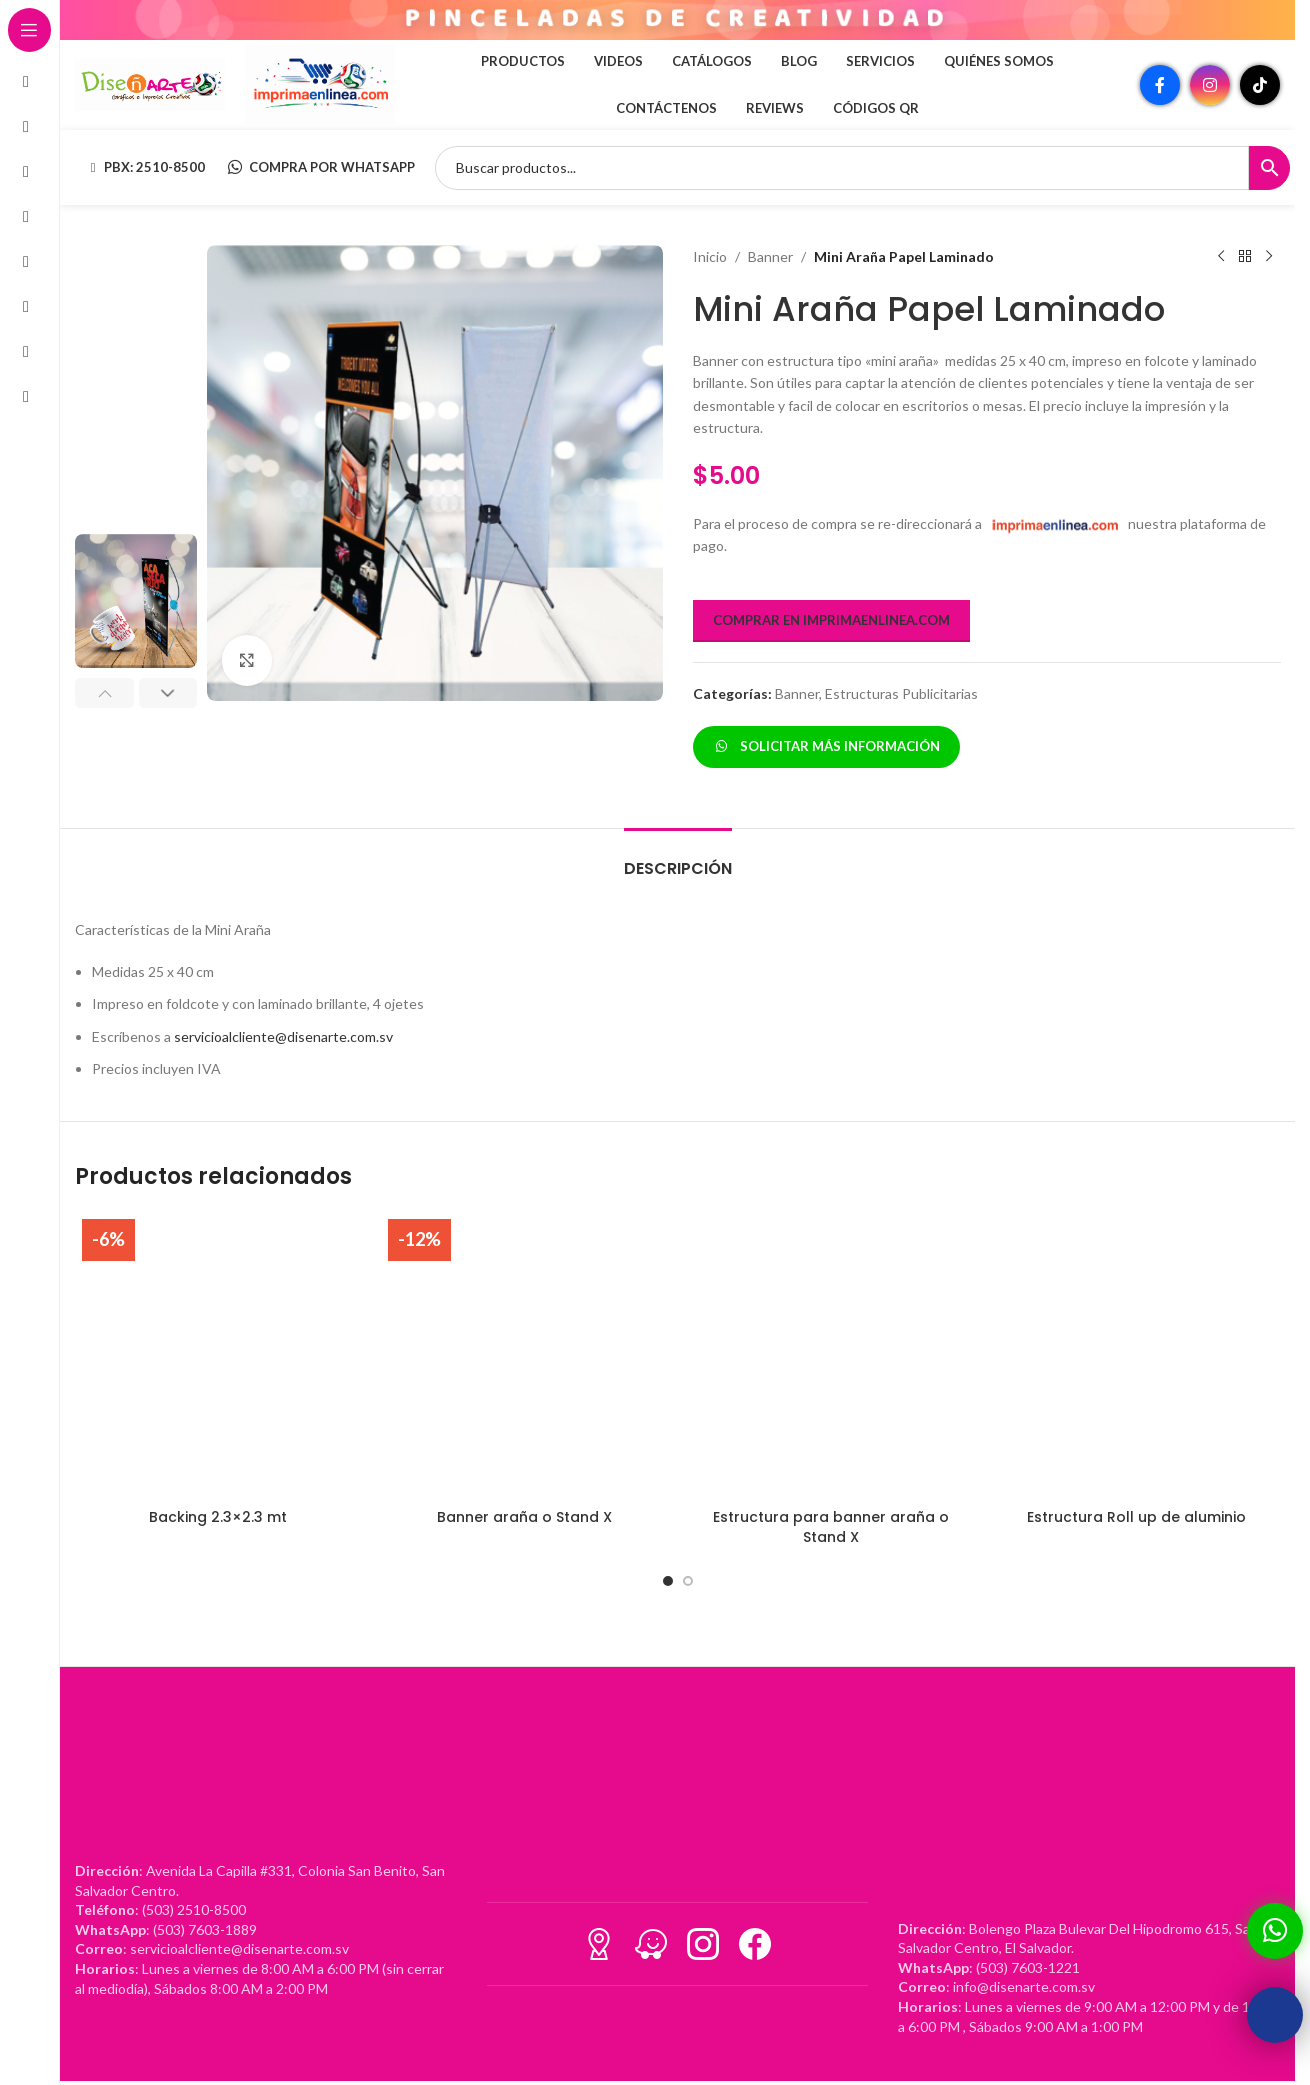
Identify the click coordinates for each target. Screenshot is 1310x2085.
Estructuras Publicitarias (901, 693)
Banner (770, 256)
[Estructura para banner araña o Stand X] (831, 1355)
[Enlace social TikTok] (1260, 85)
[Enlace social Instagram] (1210, 85)
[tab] (678, 858)
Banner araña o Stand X (524, 1517)
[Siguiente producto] (1268, 257)
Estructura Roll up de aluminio (1136, 1517)
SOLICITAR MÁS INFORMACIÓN (826, 746)
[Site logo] (150, 83)
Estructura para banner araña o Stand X (831, 1527)
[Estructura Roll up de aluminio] (1137, 1355)
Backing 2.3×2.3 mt (218, 1517)
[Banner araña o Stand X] (524, 1355)
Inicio (710, 256)
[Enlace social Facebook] (1160, 85)
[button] (104, 693)
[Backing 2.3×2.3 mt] (218, 1355)
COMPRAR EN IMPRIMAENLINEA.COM (831, 620)
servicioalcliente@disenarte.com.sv (283, 1036)
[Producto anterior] (1220, 257)
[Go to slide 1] (668, 1581)
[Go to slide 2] (688, 1581)
